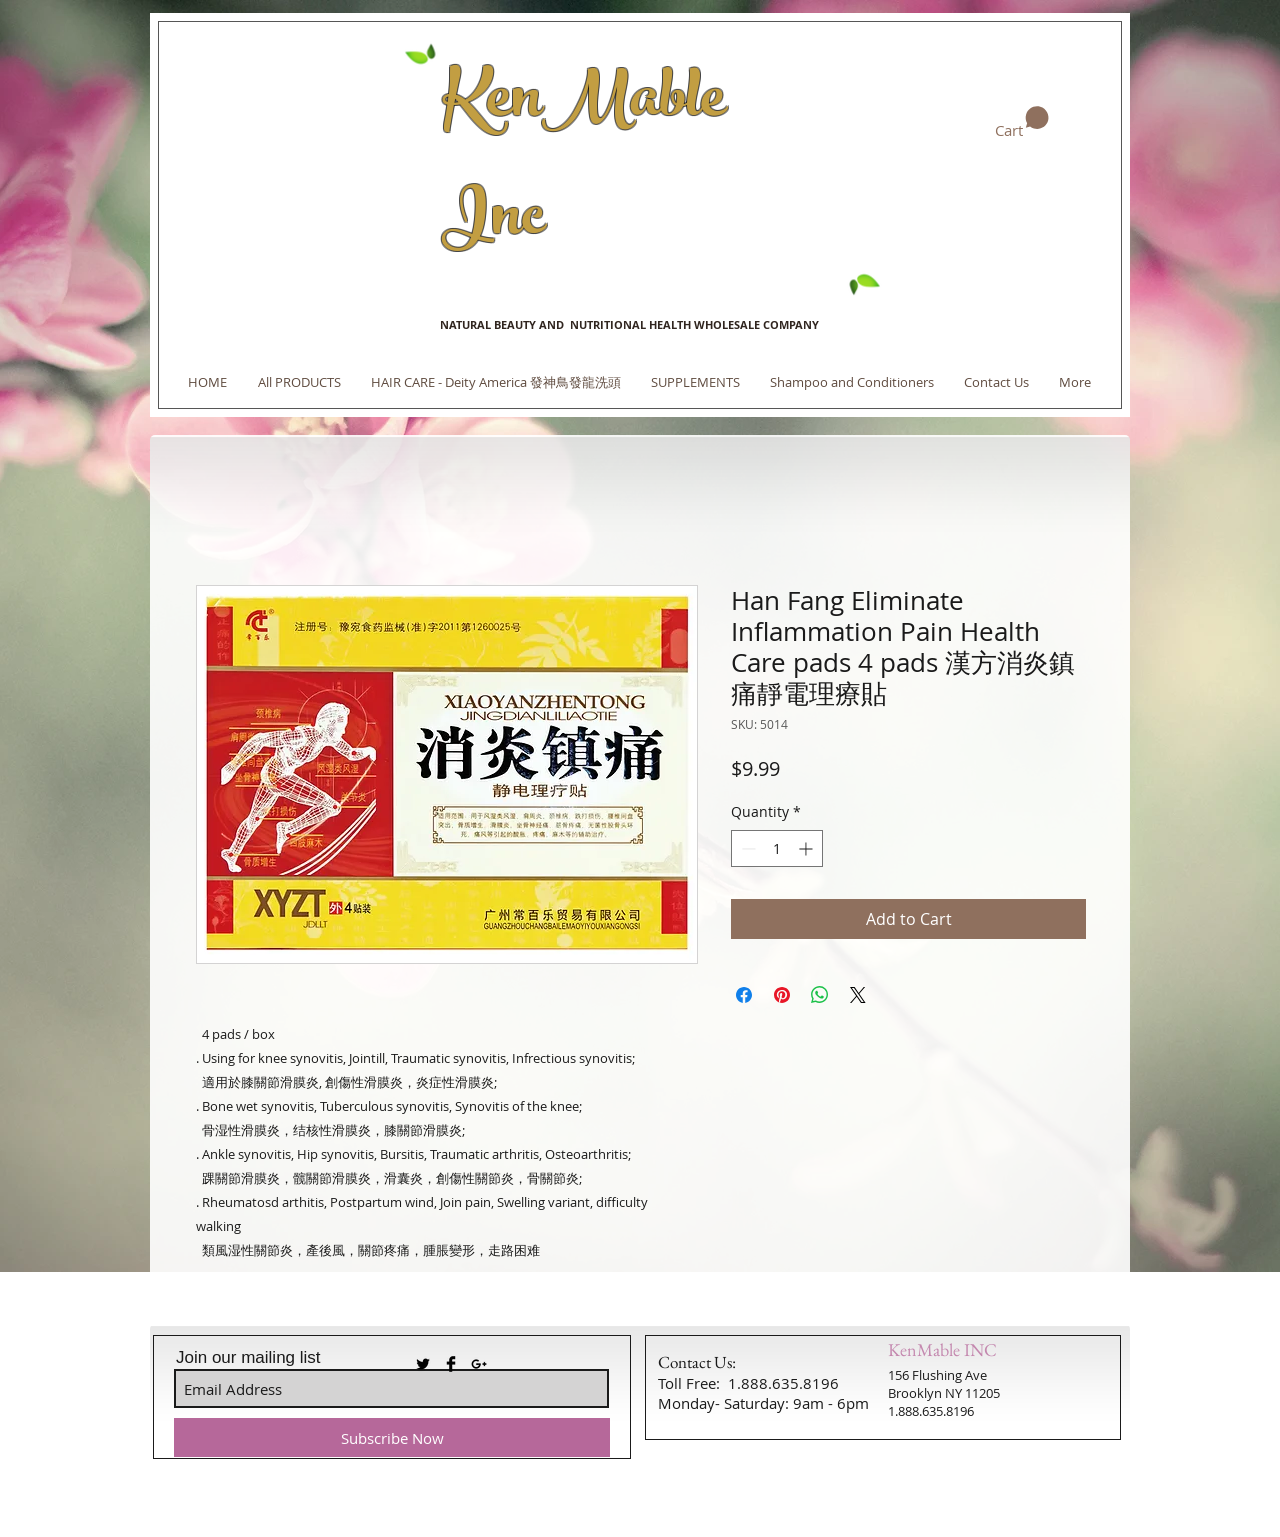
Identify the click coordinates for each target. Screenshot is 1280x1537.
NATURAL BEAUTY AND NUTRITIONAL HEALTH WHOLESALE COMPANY (629, 324)
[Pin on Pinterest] (782, 995)
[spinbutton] (777, 848)
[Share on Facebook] (744, 995)
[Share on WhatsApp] (820, 995)
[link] (1022, 123)
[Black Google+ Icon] (479, 1364)
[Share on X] (858, 995)
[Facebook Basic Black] (451, 1364)
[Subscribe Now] (392, 1437)
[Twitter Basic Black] (423, 1364)
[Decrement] (746, 848)
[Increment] (807, 848)
